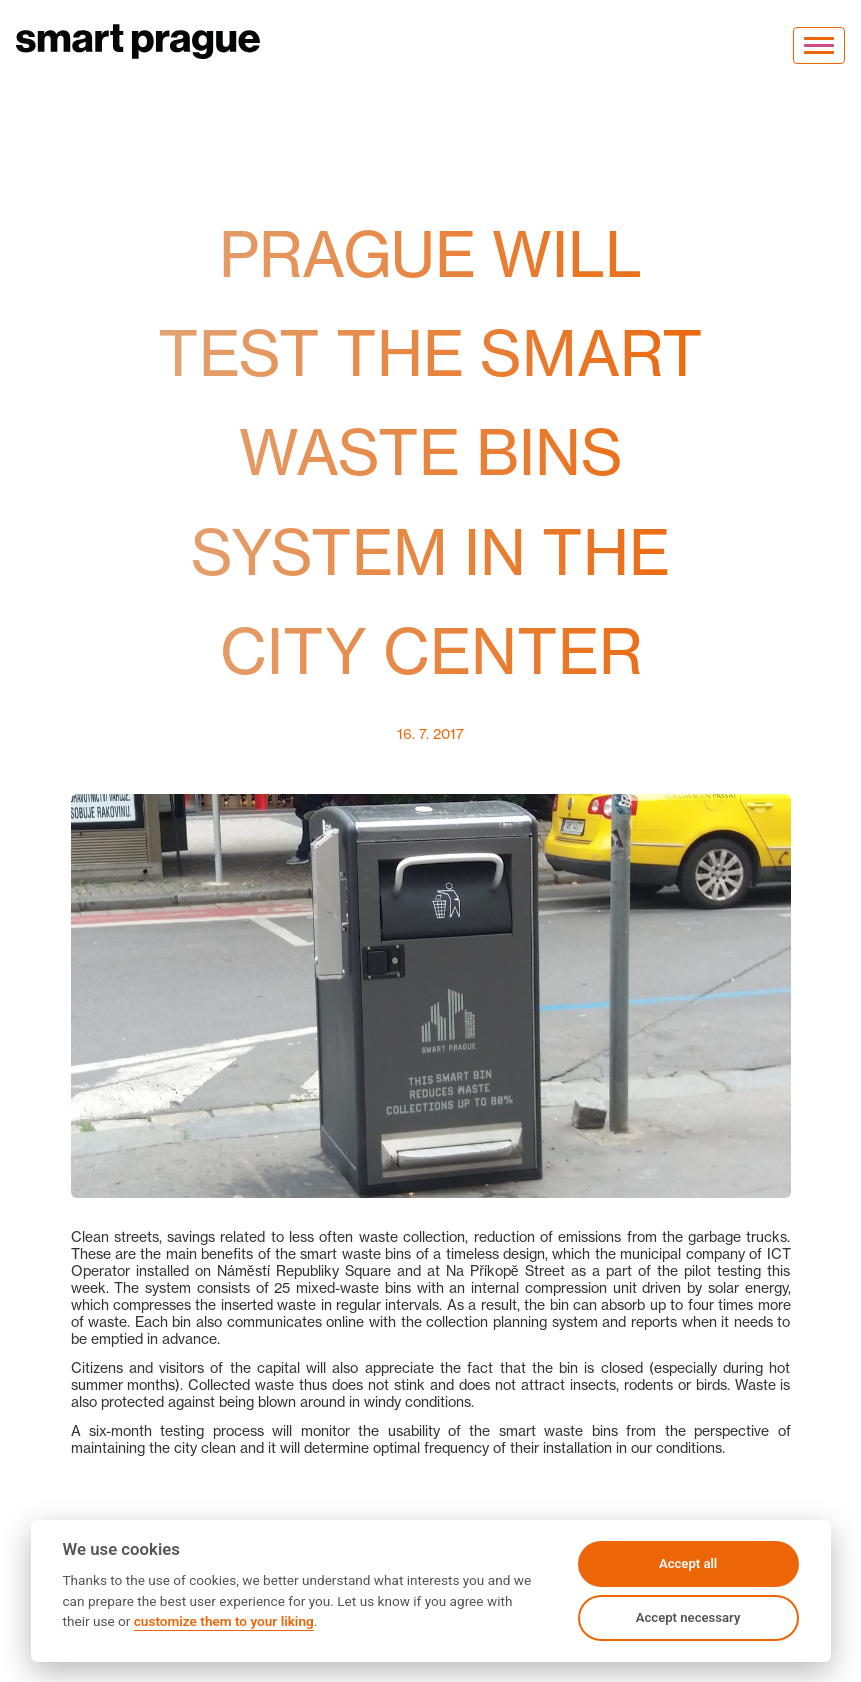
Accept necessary (688, 1617)
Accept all (688, 1563)
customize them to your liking (224, 1621)
